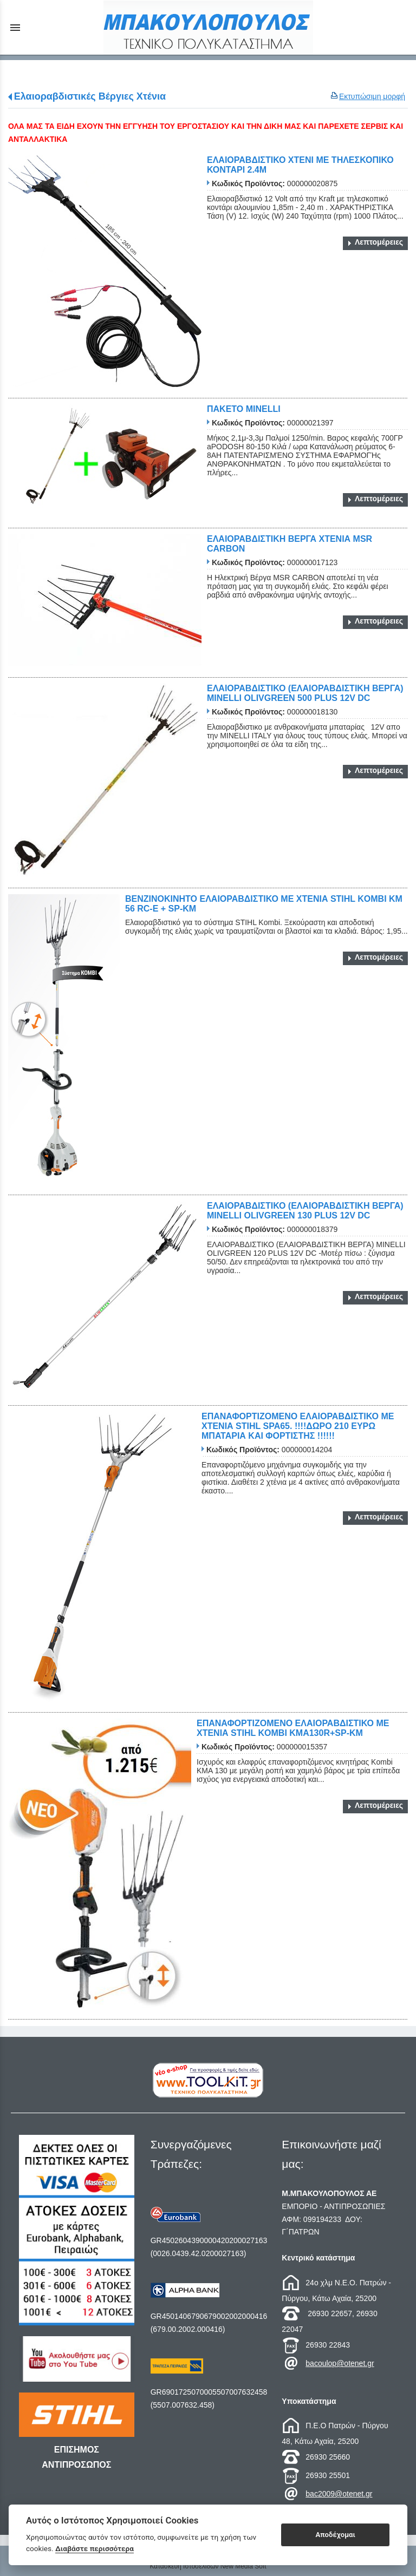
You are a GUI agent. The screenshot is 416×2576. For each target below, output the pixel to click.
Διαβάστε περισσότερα (94, 2548)
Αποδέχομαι (335, 2535)
